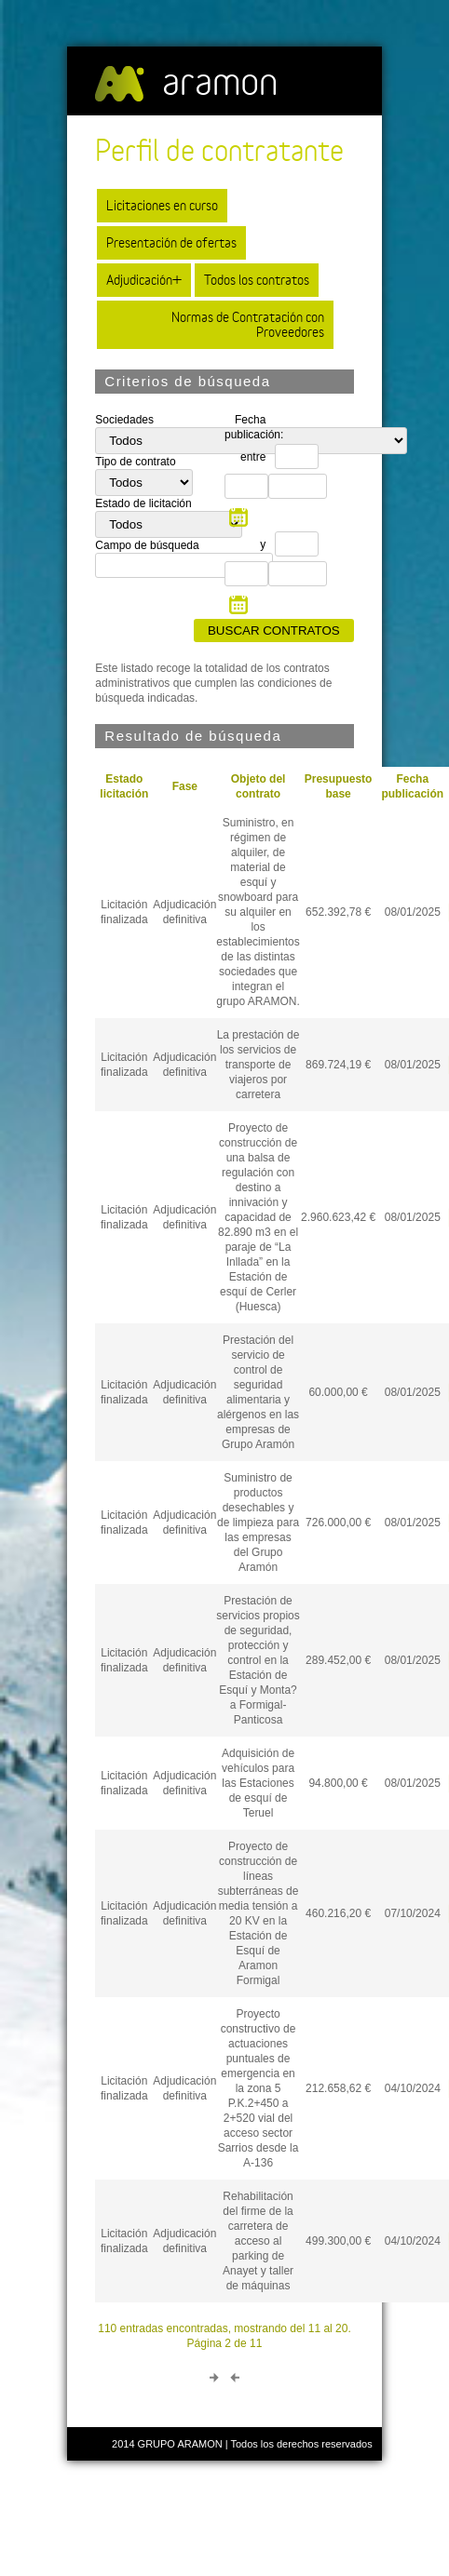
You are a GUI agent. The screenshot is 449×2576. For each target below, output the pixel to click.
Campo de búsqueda (146, 545)
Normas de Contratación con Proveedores (247, 324)
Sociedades (124, 419)
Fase (184, 786)
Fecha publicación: (249, 427)
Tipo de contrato (135, 461)
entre (252, 456)
